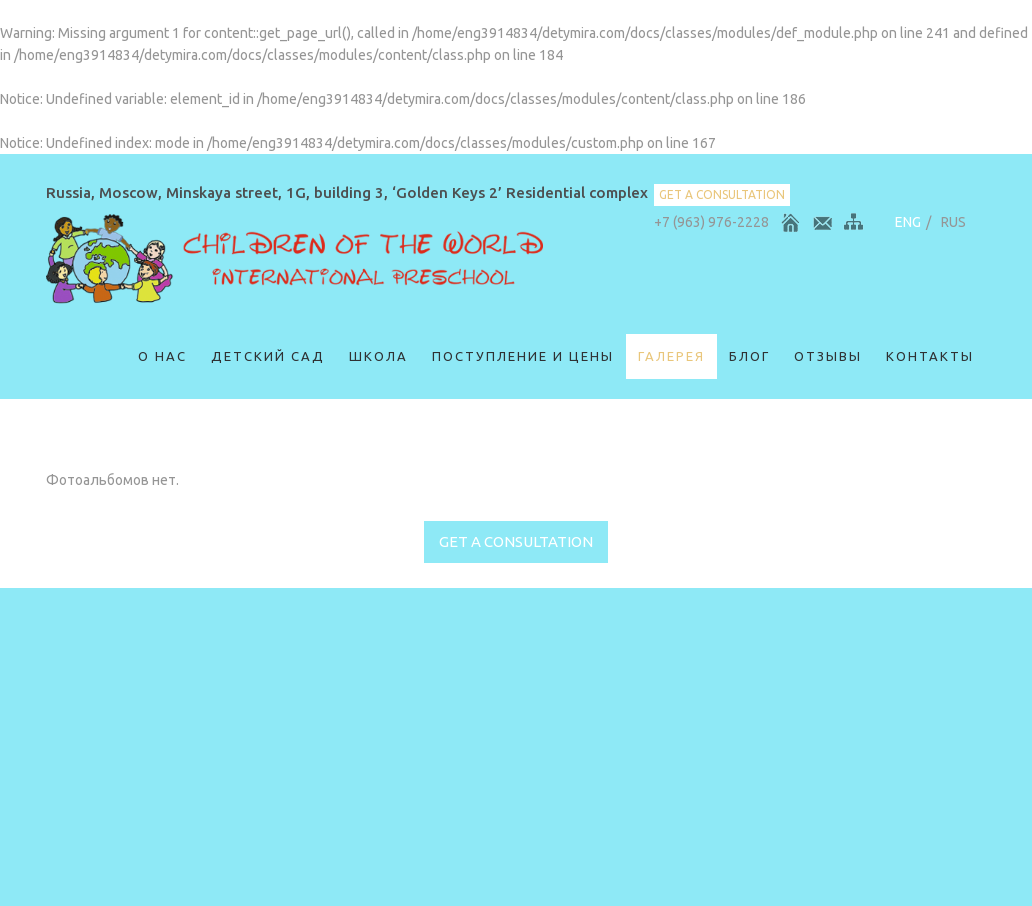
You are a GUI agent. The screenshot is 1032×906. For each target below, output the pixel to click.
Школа (378, 356)
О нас (162, 356)
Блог (749, 356)
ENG (908, 222)
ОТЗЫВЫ (828, 356)
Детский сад (268, 356)
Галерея (671, 356)
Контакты (930, 356)
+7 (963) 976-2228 (711, 222)
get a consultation (722, 194)
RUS (953, 222)
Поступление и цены (523, 356)
